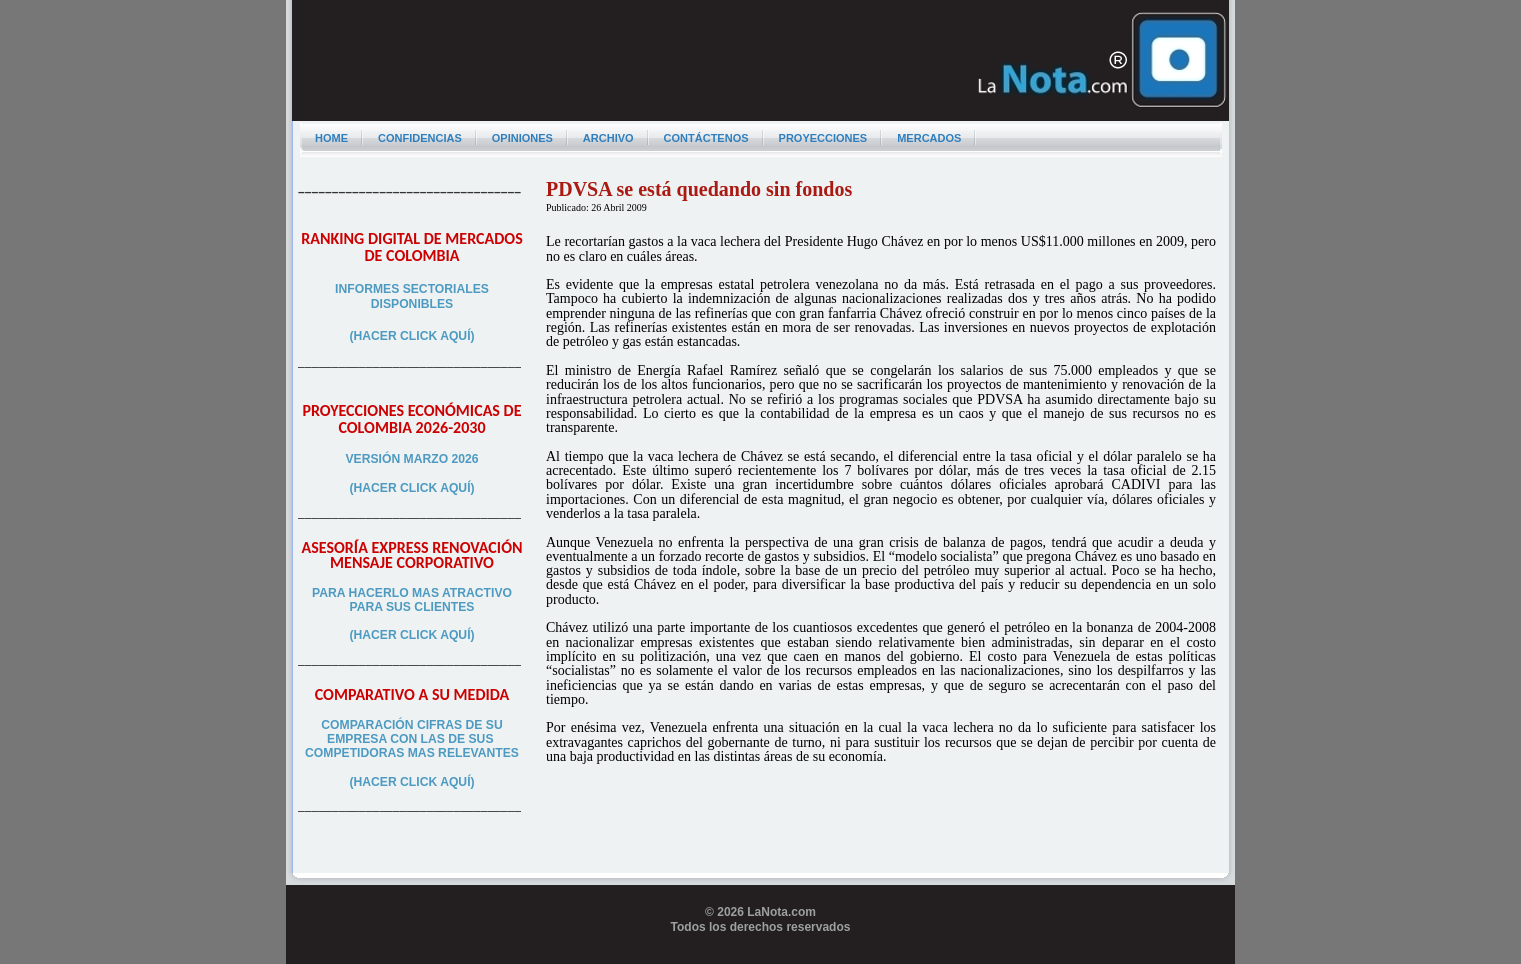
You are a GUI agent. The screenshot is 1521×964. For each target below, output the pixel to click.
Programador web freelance (760, 956)
